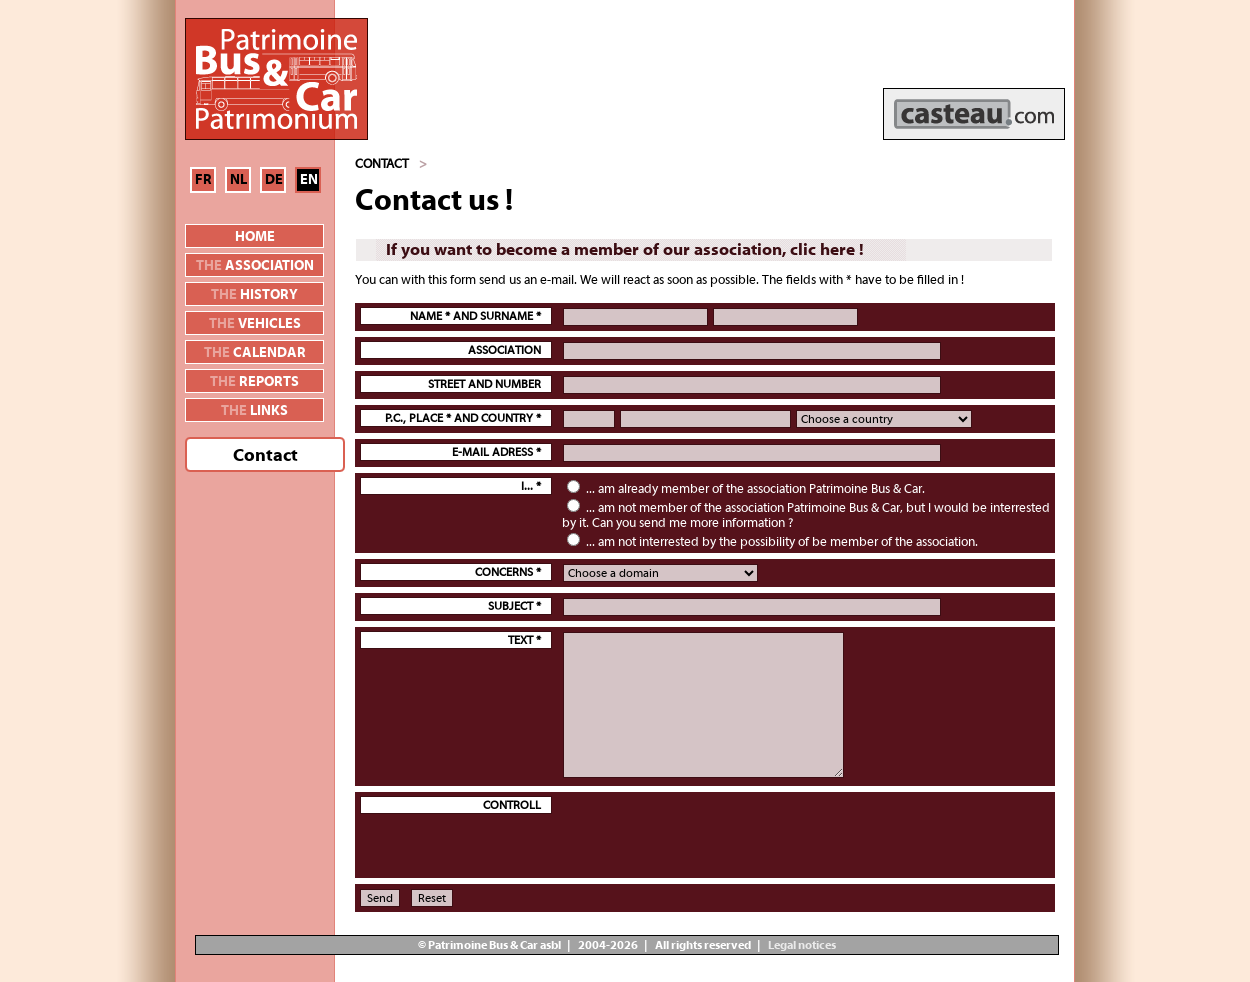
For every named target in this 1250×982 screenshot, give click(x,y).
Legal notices (801, 945)
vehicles (255, 324)
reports (254, 382)
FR (203, 180)
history (254, 295)
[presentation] (714, 835)
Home (255, 237)
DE (274, 180)
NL (238, 180)
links (254, 411)
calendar (255, 353)
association (255, 266)
